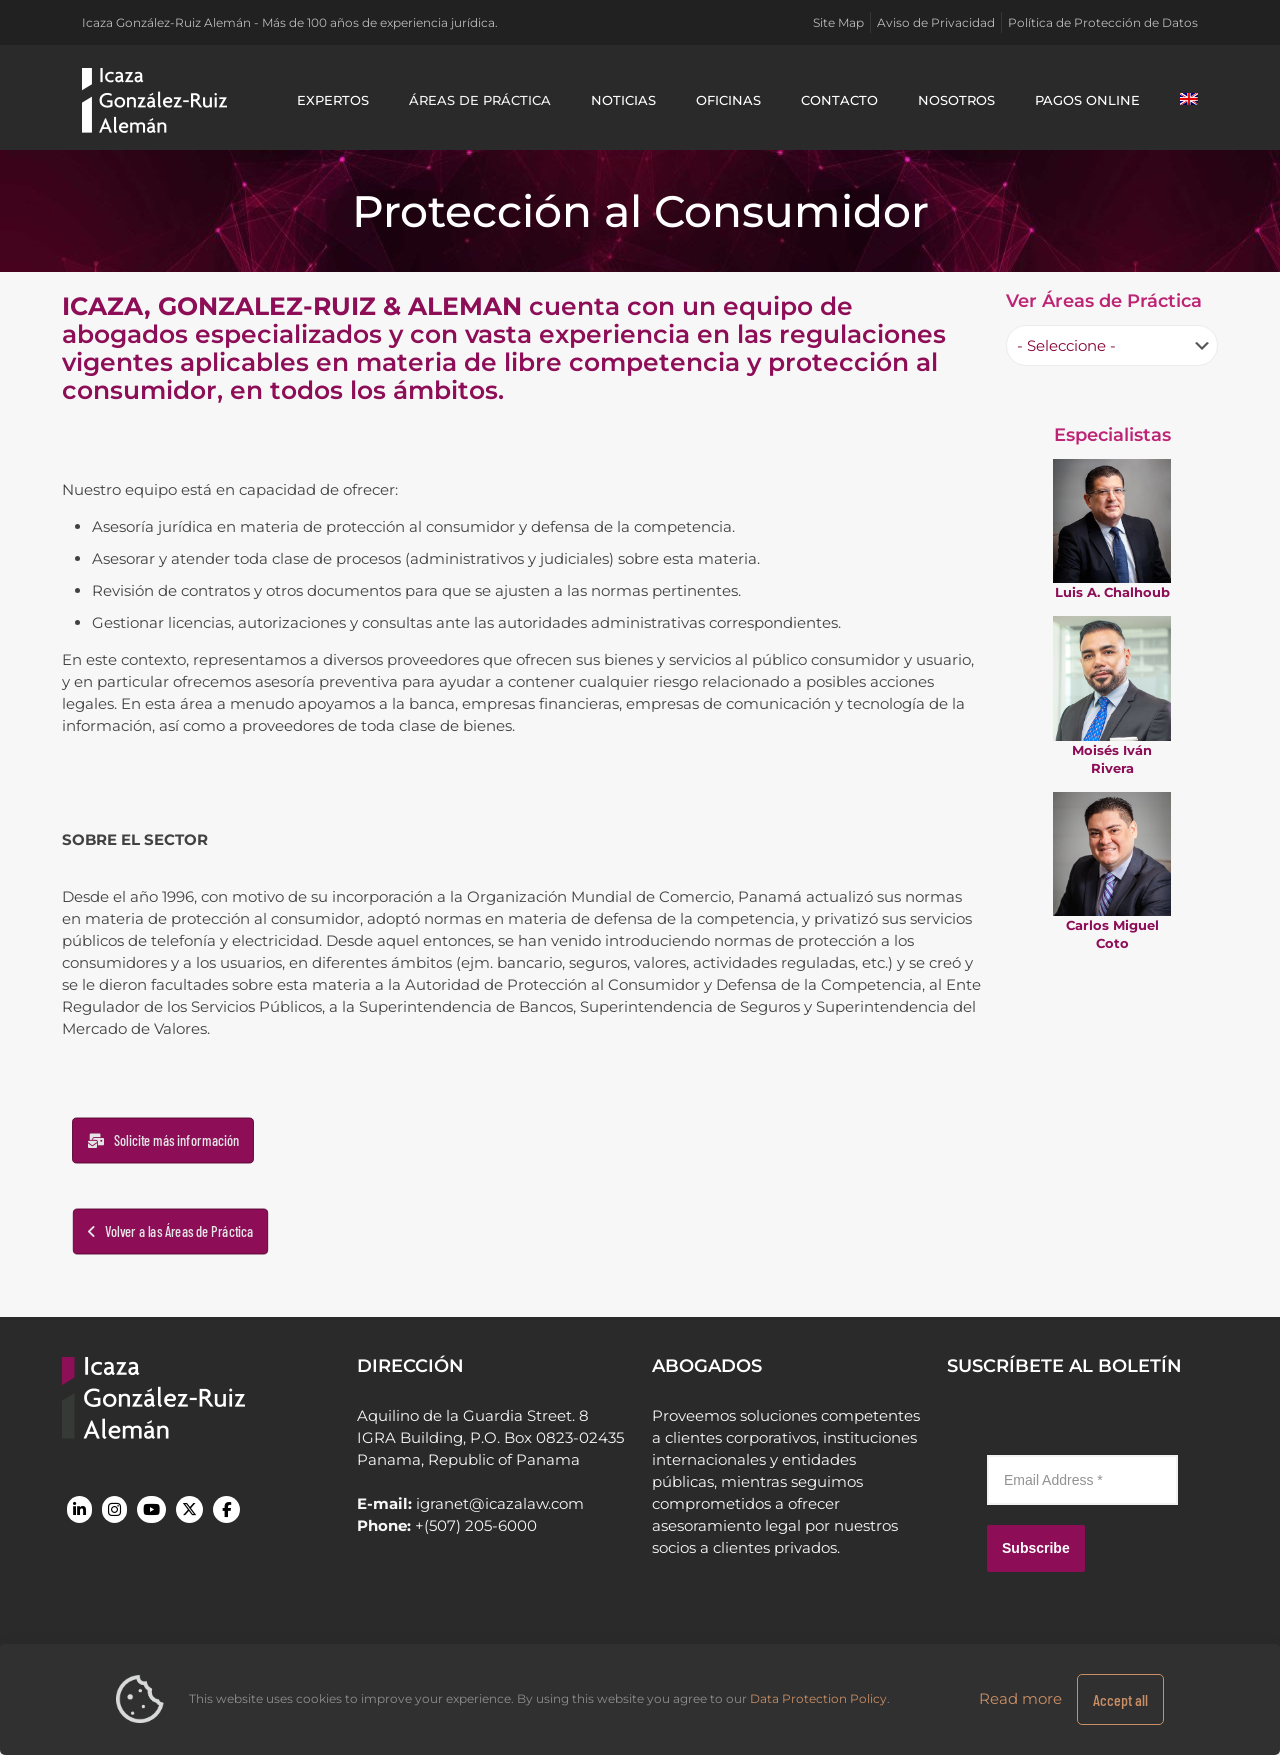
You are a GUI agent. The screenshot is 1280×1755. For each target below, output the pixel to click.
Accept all (1120, 1699)
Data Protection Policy (818, 1698)
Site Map (838, 22)
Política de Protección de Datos (1103, 22)
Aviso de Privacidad (936, 22)
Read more (1020, 1698)
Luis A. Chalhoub (1112, 592)
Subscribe (1036, 1548)
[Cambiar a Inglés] (1189, 100)
